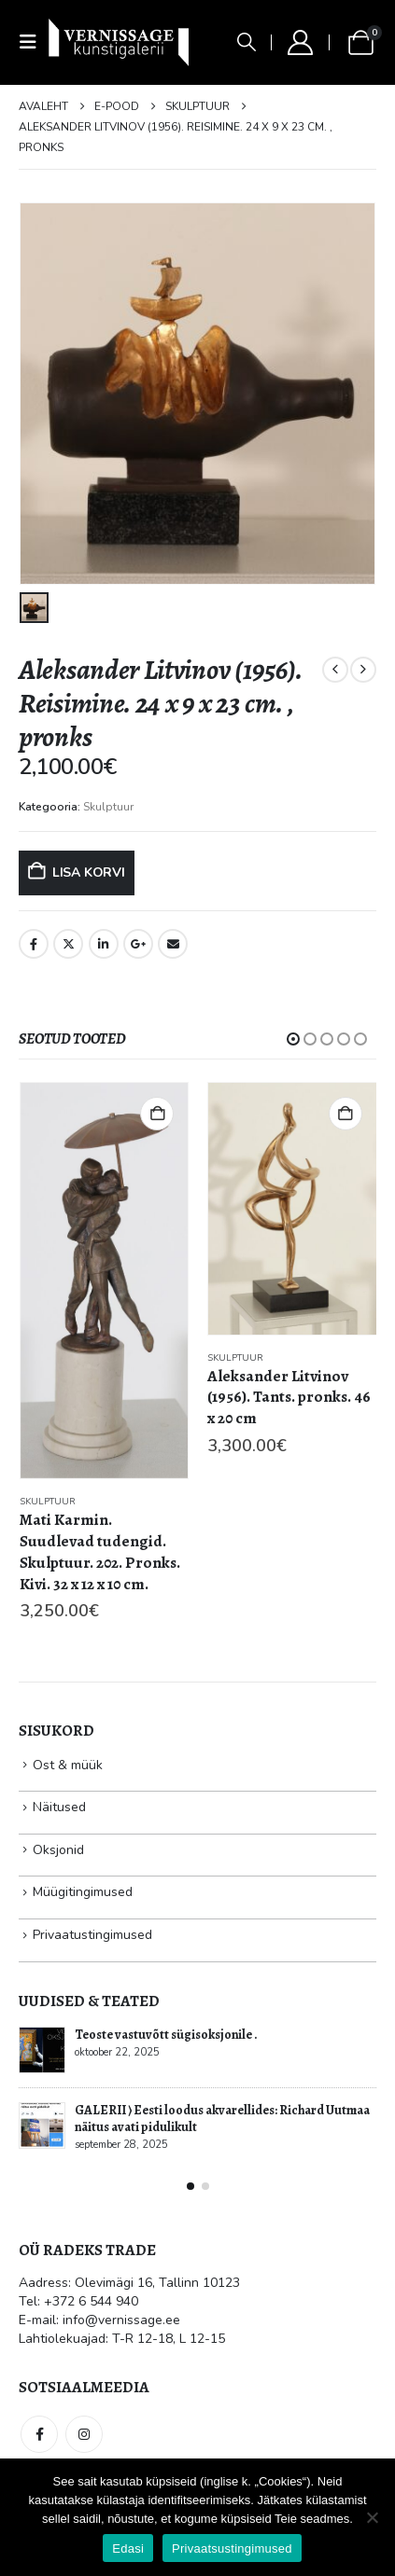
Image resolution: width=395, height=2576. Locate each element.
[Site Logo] (119, 42)
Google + (138, 944)
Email (173, 944)
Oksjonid (58, 1850)
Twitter (68, 944)
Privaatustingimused (92, 1935)
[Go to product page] (105, 1280)
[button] (34, 42)
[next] (363, 670)
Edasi (128, 2548)
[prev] (335, 670)
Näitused (59, 1807)
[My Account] (300, 42)
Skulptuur (108, 806)
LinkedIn (104, 944)
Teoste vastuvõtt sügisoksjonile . (166, 2034)
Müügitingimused (83, 1892)
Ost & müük (68, 1765)
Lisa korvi (88, 872)
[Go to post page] (42, 2050)
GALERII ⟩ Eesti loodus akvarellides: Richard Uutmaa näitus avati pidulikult (222, 2118)
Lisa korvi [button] (157, 1113)
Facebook (34, 944)
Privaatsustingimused (232, 2548)
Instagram (84, 2434)
